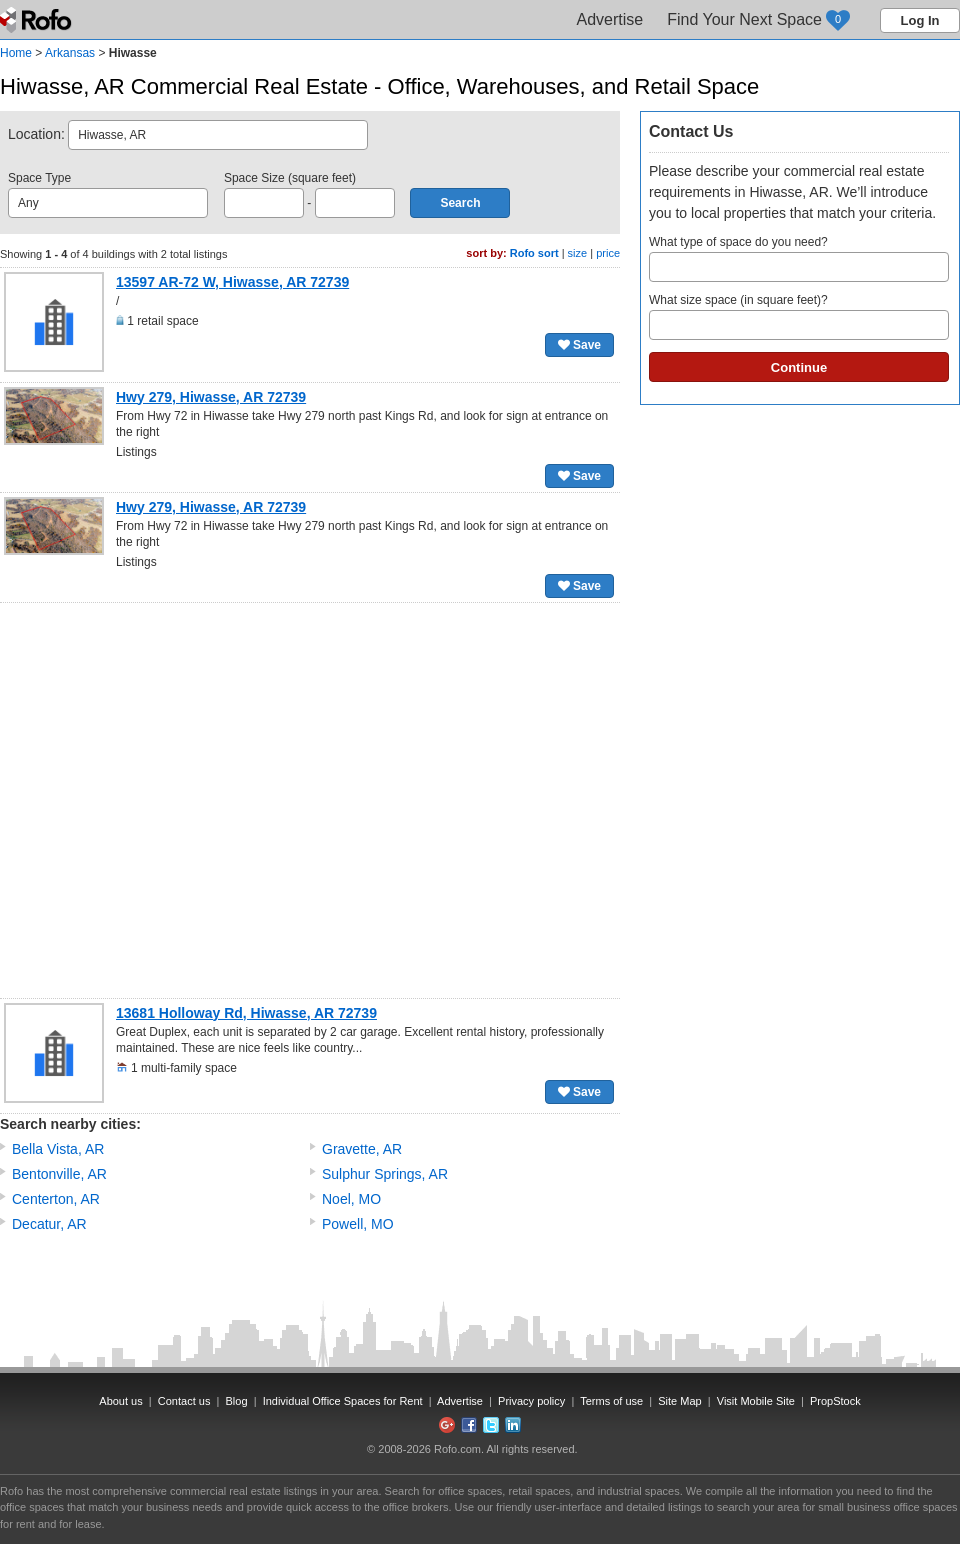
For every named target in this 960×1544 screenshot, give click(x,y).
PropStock (835, 1401)
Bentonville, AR (59, 1174)
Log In (920, 20)
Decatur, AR (49, 1224)
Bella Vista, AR (58, 1149)
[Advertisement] (193, 800)
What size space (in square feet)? (799, 316)
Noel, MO (351, 1199)
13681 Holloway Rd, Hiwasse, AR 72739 (246, 1013)
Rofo (37, 20)
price (608, 253)
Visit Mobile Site (756, 1401)
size (578, 253)
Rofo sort (534, 253)
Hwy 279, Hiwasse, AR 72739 (211, 397)
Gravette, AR (362, 1149)
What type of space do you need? (799, 258)
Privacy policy (531, 1401)
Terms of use (611, 1401)
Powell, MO (358, 1224)
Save (579, 345)
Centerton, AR (56, 1199)
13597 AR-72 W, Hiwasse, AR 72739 (232, 282)
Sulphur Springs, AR (385, 1174)
